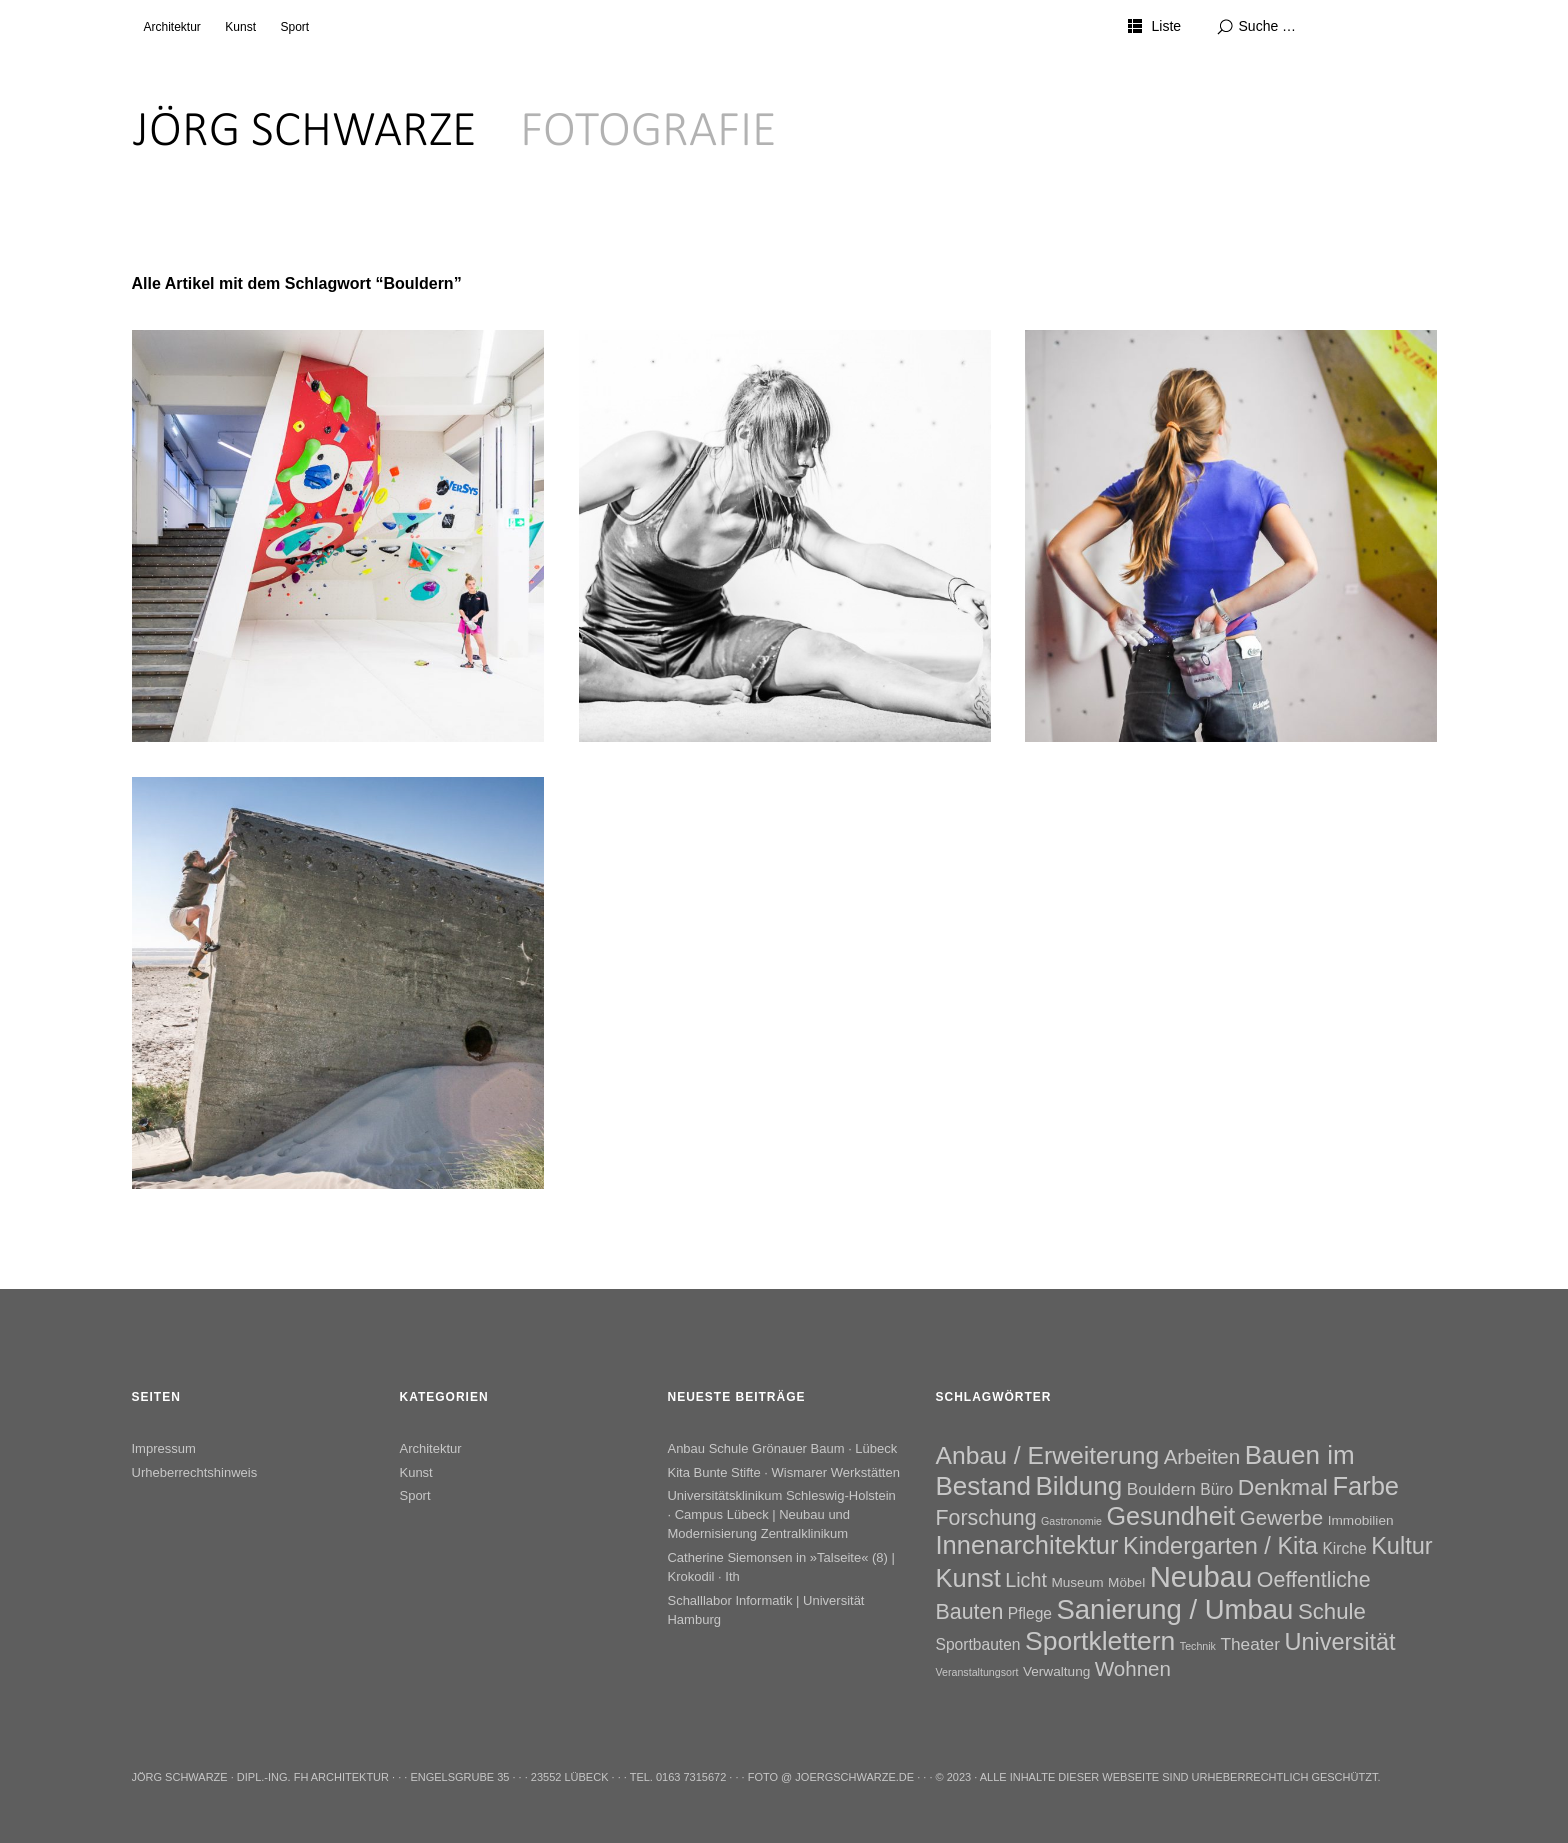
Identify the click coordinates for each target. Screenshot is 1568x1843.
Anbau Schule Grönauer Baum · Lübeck (782, 1448)
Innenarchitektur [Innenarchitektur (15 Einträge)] (1027, 1545)
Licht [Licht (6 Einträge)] (1026, 1580)
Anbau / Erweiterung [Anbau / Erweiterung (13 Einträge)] (1048, 1455)
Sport (294, 27)
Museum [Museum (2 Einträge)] (1077, 1582)
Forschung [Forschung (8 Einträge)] (986, 1518)
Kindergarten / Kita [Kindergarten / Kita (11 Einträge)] (1220, 1546)
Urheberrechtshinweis (195, 1472)
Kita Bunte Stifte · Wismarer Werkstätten (783, 1472)
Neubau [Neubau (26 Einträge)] (1201, 1576)
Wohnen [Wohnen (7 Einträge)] (1133, 1668)
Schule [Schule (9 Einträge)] (1332, 1611)
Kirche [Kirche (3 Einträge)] (1344, 1548)
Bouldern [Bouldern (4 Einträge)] (1161, 1489)
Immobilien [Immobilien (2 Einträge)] (1361, 1520)
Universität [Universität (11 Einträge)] (1339, 1642)
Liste (1166, 26)
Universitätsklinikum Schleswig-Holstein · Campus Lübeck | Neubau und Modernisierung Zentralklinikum (781, 1514)
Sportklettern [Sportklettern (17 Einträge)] (1100, 1641)
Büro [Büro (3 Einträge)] (1216, 1489)
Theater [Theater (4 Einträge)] (1250, 1644)
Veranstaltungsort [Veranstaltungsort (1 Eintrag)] (977, 1672)
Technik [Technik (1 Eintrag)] (1198, 1646)
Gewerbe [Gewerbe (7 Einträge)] (1281, 1517)
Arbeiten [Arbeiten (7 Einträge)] (1202, 1456)
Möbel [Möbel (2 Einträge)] (1126, 1582)
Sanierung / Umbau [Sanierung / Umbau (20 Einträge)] (1174, 1609)
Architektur (172, 27)
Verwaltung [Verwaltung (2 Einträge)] (1056, 1671)
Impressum (164, 1448)
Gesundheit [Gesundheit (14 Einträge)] (1170, 1516)
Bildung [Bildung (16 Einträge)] (1078, 1486)
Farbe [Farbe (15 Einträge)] (1365, 1486)
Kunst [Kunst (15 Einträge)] (968, 1578)
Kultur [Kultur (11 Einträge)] (1402, 1546)
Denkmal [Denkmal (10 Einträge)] (1283, 1487)
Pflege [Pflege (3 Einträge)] (1030, 1613)
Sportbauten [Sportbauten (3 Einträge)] (978, 1644)
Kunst (240, 27)
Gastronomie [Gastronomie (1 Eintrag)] (1071, 1521)
